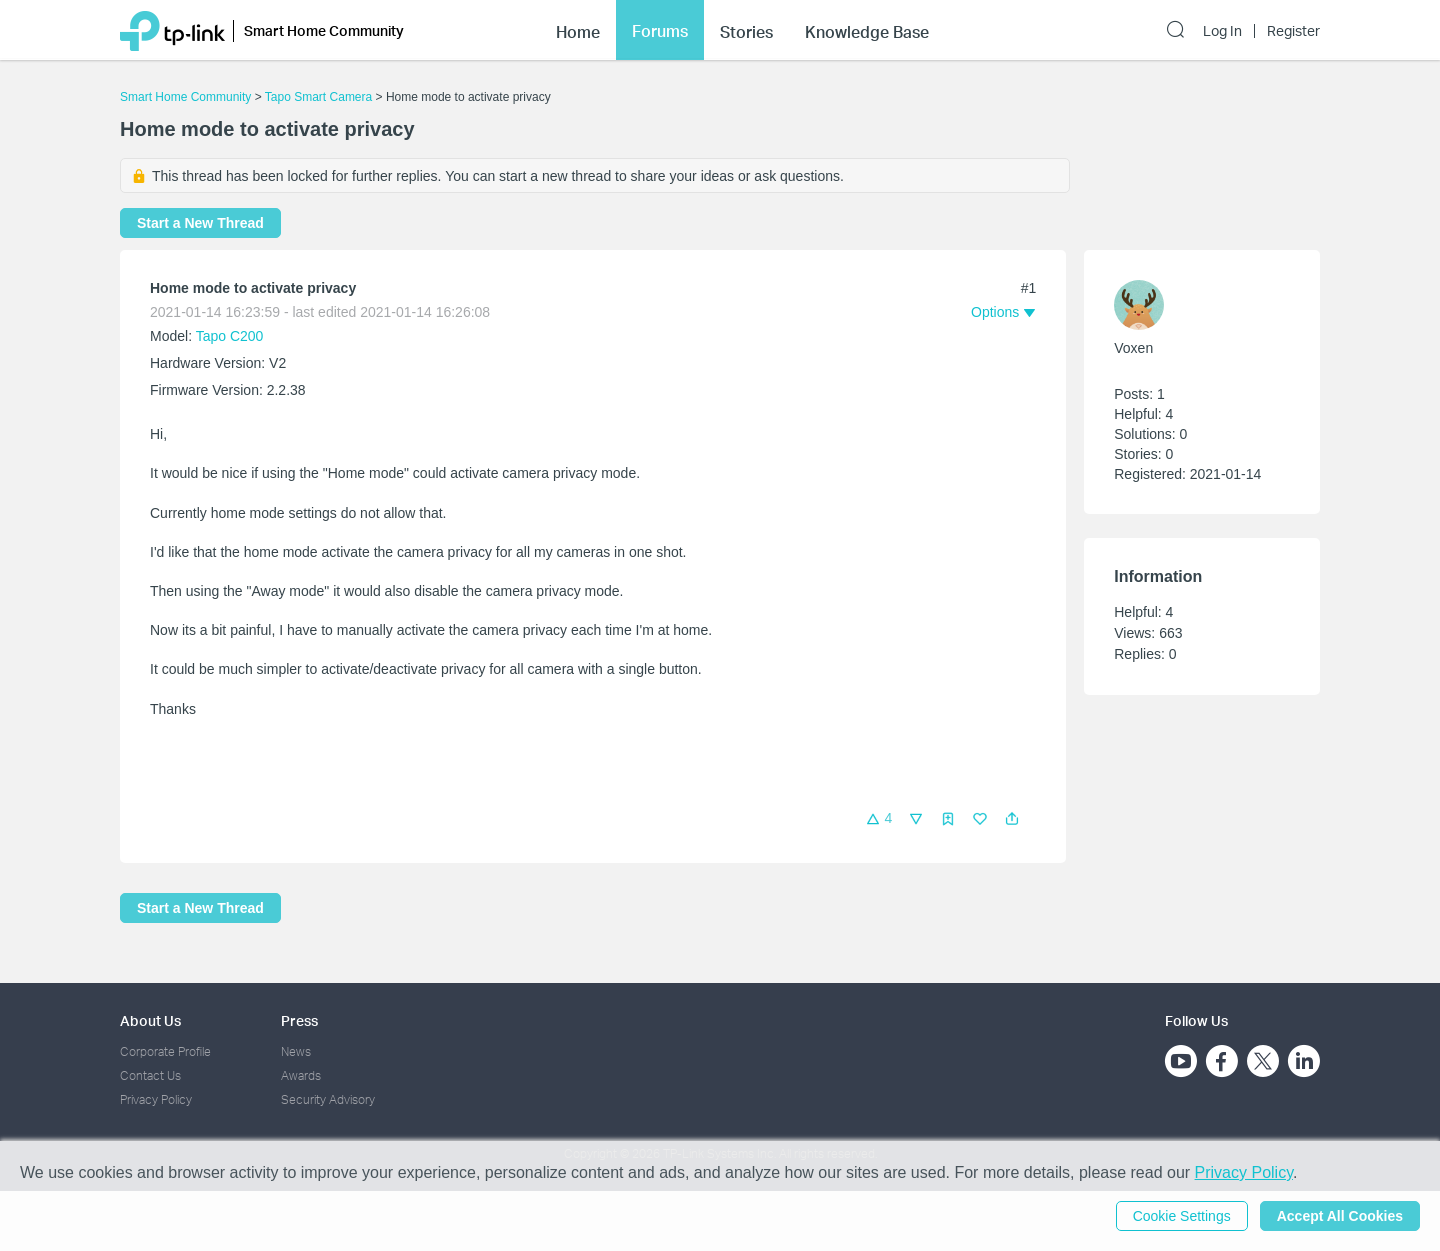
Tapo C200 (230, 336)
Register (1293, 31)
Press (299, 1020)
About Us (150, 1020)
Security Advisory (328, 1099)
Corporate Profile (165, 1051)
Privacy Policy (156, 1099)
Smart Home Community (185, 97)
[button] (1012, 819)
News (296, 1051)
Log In (1222, 31)
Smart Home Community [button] (324, 30)
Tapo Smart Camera (318, 97)
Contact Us (150, 1075)
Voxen (1133, 348)
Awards (301, 1075)
